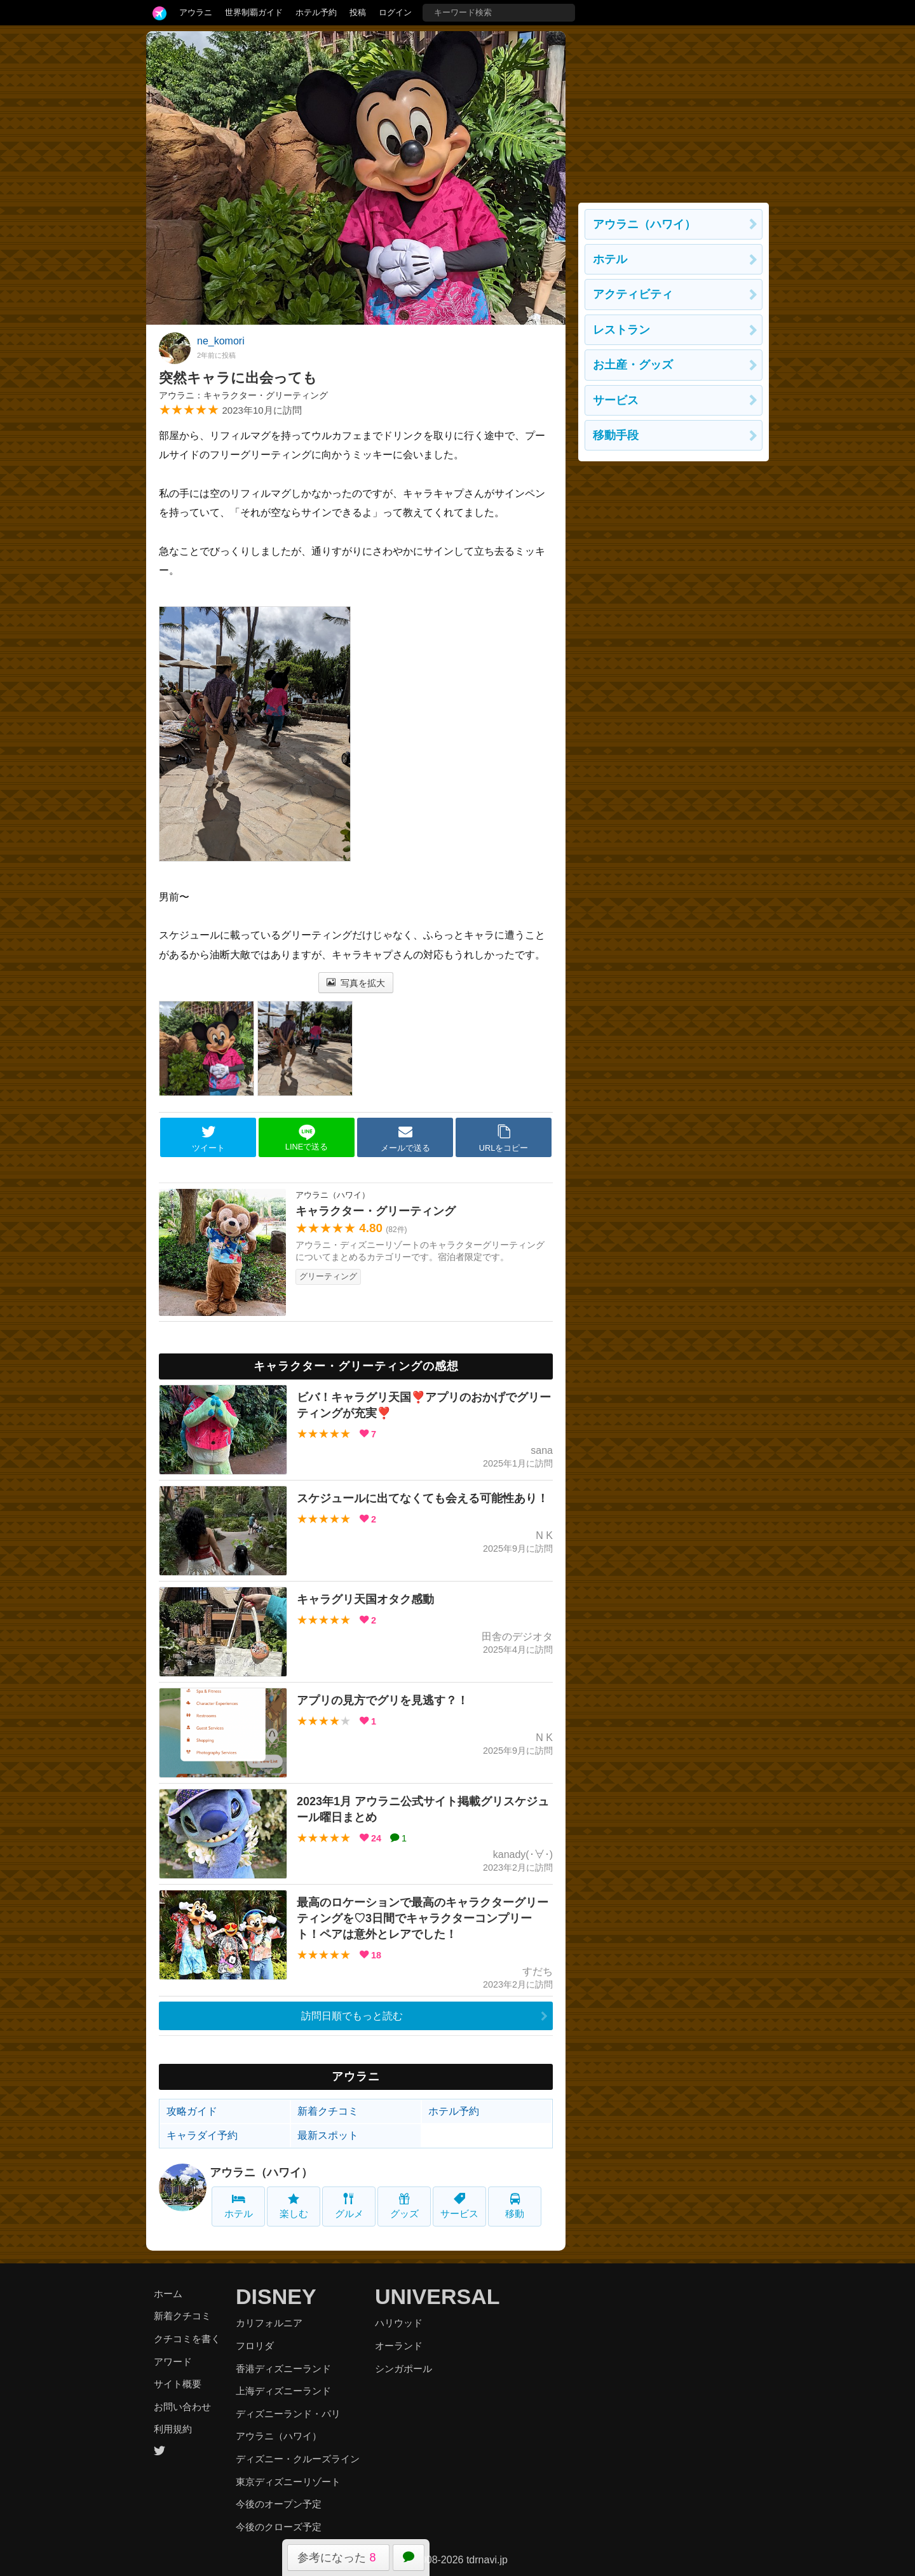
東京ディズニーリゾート (288, 2481)
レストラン (621, 329)
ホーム (168, 2293)
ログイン (395, 12)
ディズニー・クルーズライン (298, 2458)
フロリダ (255, 2345)
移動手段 (616, 435)
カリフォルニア (269, 2322)
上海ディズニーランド (283, 2390)
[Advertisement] (673, 110)
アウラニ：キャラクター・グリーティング (243, 395)
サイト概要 (177, 2383)
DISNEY (276, 2296)
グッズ (404, 2206)
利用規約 (173, 2428)
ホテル (238, 2206)
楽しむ (294, 2206)
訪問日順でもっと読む (352, 2015)
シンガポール (403, 2368)
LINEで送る (306, 1137)
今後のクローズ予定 (279, 2526)
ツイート (208, 1138)
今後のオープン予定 (279, 2503)
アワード (173, 2361)
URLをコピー (504, 1138)
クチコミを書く (187, 2338)
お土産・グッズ (633, 364)
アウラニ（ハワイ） (261, 2172)
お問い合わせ (182, 2406)
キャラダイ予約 (202, 2135)
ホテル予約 (316, 12)
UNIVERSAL (437, 2296)
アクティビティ (633, 294)
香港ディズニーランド (283, 2368)
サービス (459, 2206)
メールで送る (405, 1138)
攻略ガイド (191, 2111)
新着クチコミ (327, 2111)
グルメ (349, 2206)
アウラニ (195, 12)
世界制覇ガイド (254, 12)
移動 (514, 2206)
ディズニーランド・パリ (288, 2413)
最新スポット (327, 2135)
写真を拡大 (356, 983)
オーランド (399, 2345)
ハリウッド (399, 2322)
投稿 (357, 12)
